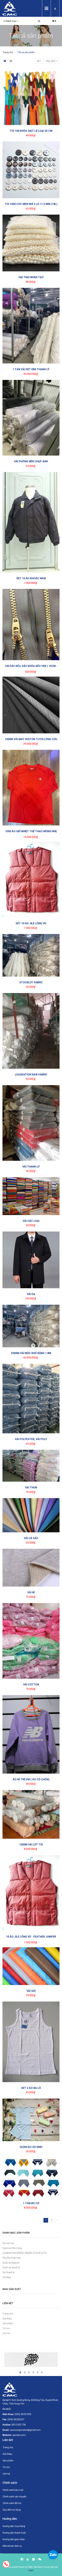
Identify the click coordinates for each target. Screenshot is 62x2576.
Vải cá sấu (31, 1538)
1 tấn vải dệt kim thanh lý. (31, 369)
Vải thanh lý (31, 1166)
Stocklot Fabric (31, 982)
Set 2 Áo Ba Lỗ (31, 2088)
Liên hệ (6, 2333)
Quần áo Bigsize (10, 2262)
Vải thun (31, 1487)
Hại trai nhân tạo (31, 277)
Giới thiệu (7, 2318)
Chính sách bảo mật (13, 2490)
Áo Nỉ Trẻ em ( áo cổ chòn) (31, 1779)
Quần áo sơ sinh (31, 2147)
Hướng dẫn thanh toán (14, 2532)
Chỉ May (6, 2277)
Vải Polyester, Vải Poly (31, 1439)
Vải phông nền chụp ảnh (31, 461)
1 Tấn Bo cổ (31, 2203)
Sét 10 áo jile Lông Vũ (31, 923)
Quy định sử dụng (12, 2509)
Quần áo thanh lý (11, 2267)
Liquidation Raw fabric (31, 1074)
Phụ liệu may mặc (11, 2257)
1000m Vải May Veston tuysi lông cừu (31, 739)
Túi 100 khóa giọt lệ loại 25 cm (31, 130)
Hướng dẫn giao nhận (14, 2539)
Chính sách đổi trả (12, 2503)
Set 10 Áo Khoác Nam (31, 578)
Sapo (31, 2570)
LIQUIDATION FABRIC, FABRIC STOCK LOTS (24, 2253)
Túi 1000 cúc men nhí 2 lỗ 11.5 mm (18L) (31, 204)
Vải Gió (31, 1990)
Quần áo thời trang (12, 2248)
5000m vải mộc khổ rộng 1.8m (31, 1353)
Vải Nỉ (31, 1592)
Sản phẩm (7, 2323)
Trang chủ (7, 2313)
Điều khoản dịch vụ (12, 2546)
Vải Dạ (31, 1294)
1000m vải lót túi (31, 1844)
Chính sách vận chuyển (14, 2496)
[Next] (57, 2220)
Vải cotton (31, 1684)
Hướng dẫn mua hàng (14, 2526)
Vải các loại (31, 1220)
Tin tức (6, 2328)
